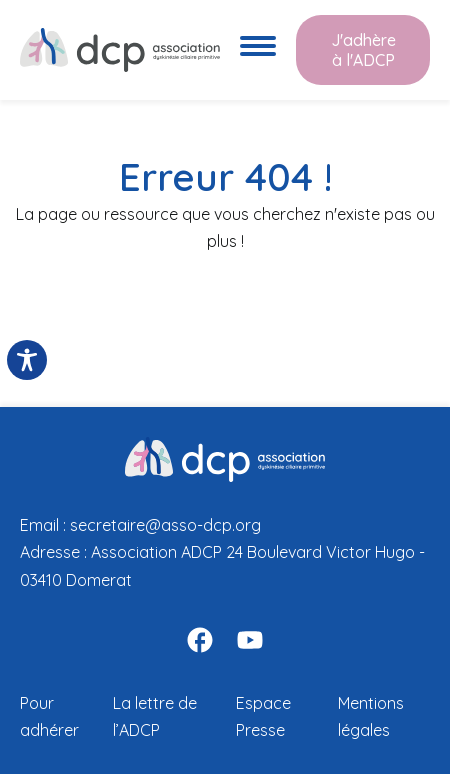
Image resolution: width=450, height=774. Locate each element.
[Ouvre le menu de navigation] (258, 50)
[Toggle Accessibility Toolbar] (27, 360)
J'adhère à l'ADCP (363, 50)
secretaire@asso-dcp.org (165, 525)
